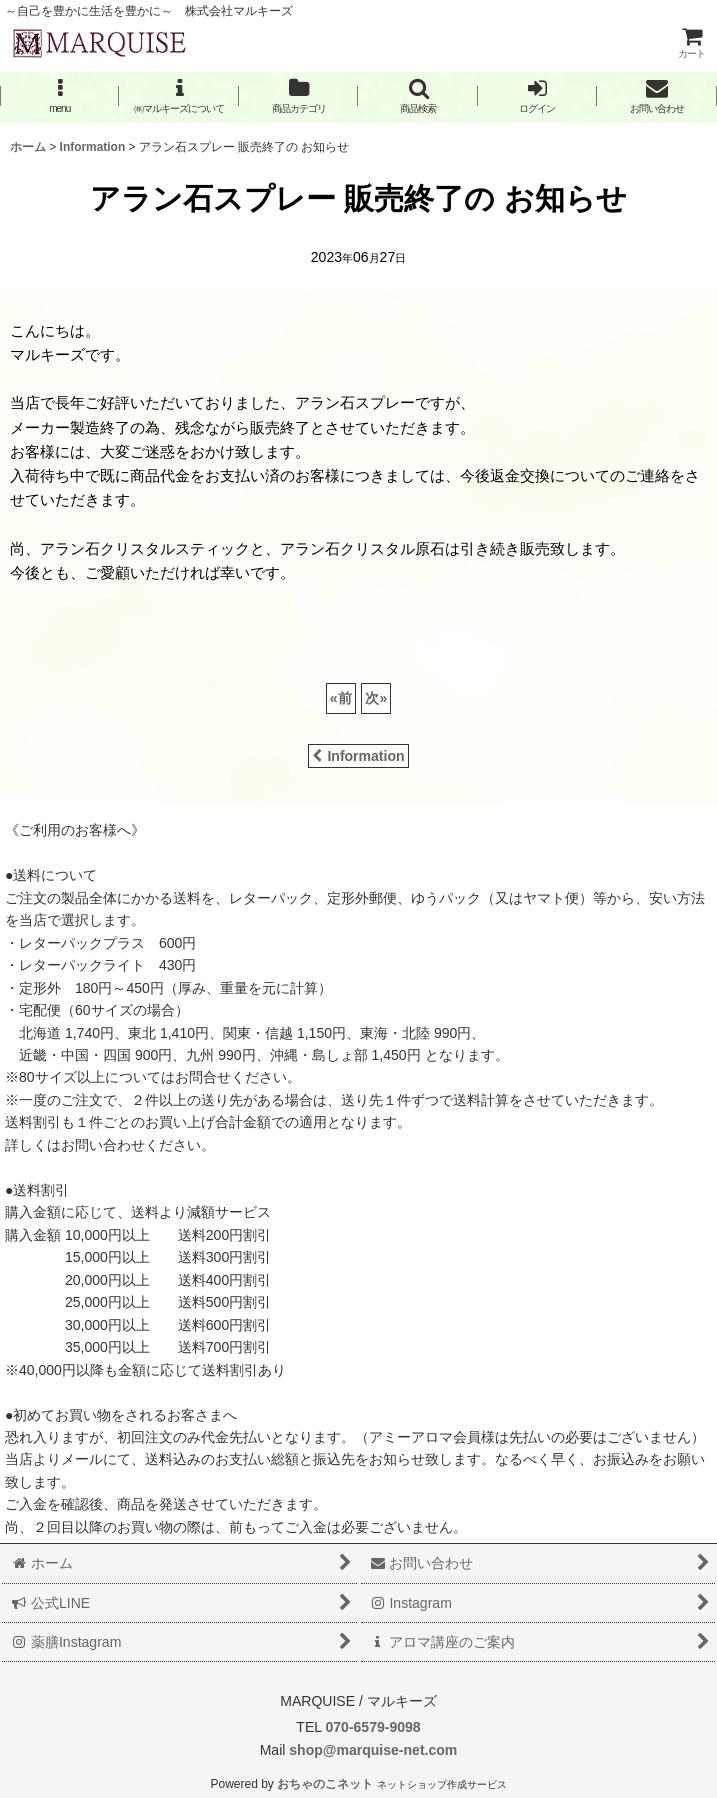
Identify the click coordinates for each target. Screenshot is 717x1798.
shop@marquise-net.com (371, 1750)
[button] (59, 96)
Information (358, 756)
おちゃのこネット (325, 1784)
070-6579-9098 (372, 1727)
